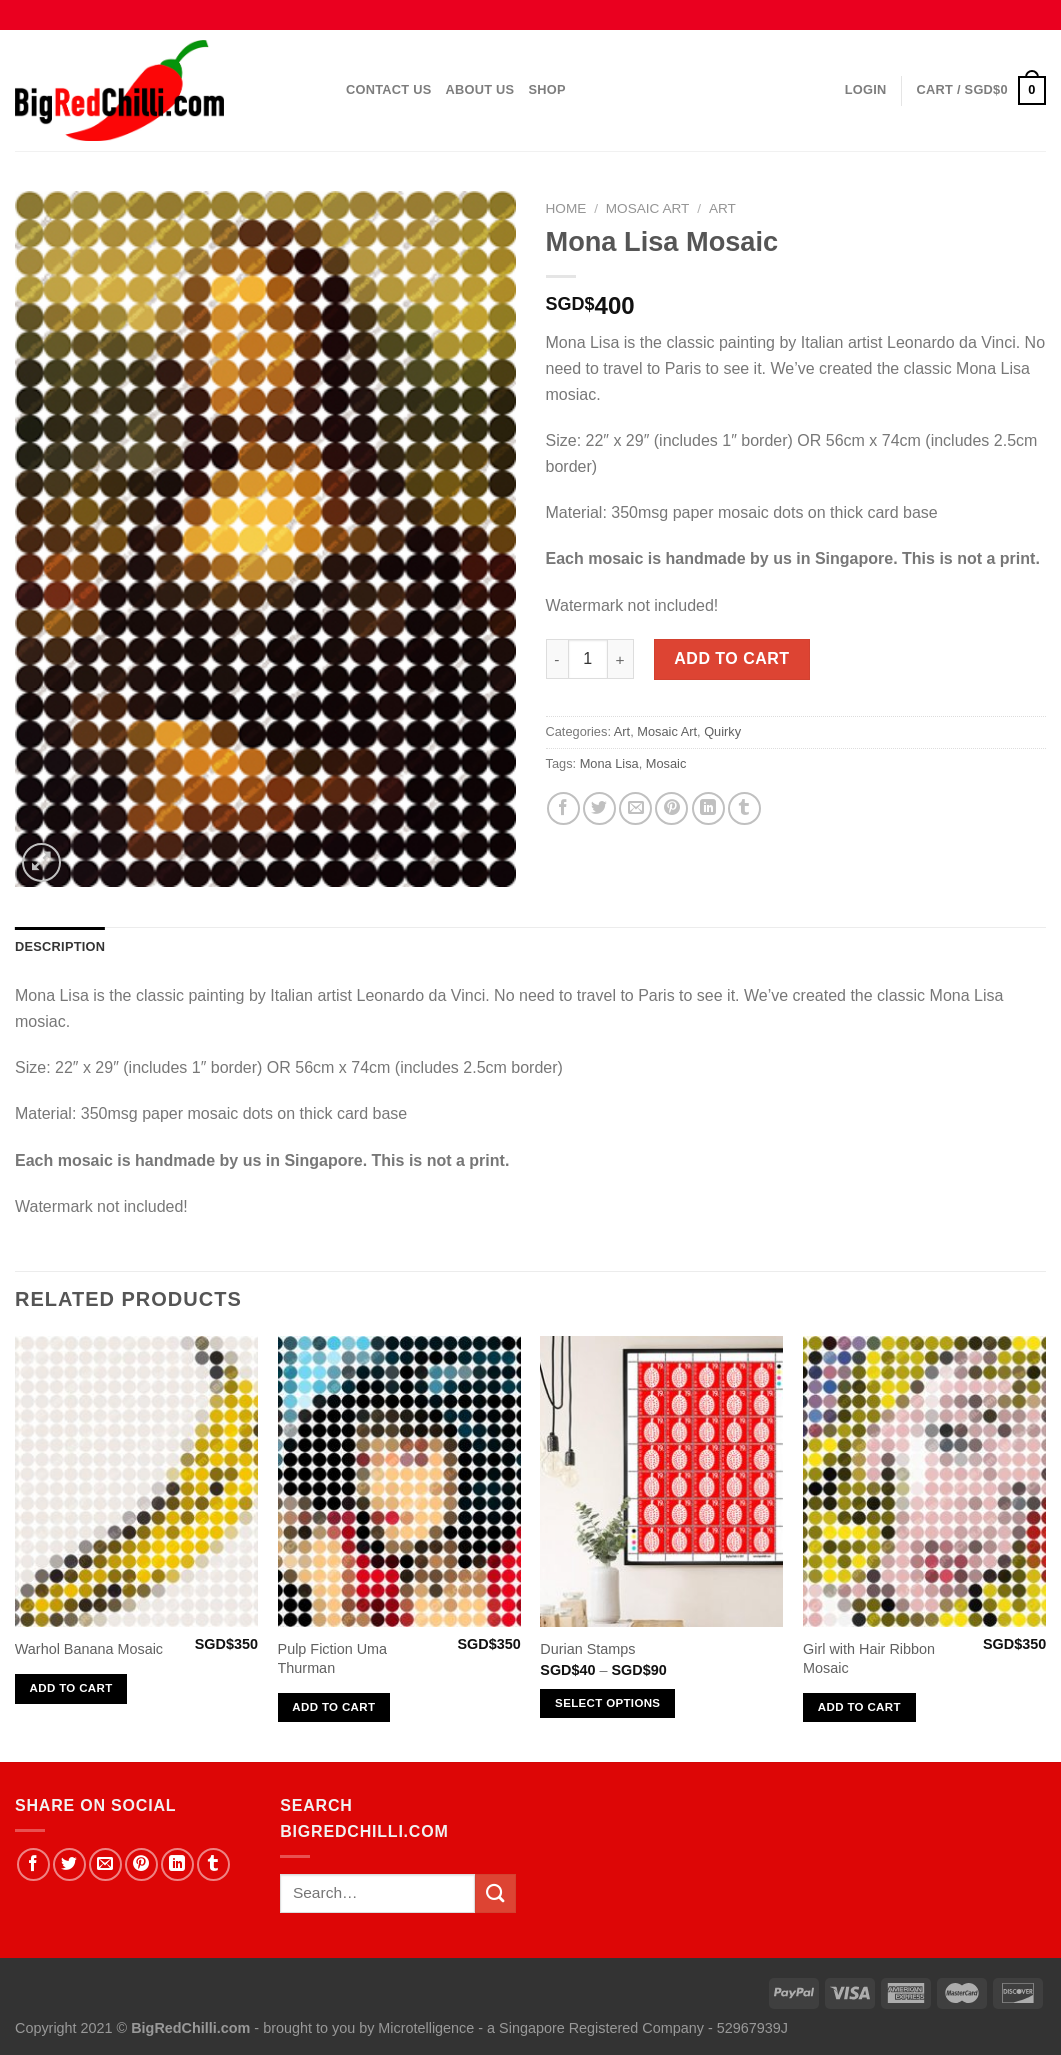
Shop (546, 89)
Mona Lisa (609, 763)
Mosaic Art (648, 208)
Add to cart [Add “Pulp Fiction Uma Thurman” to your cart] (333, 1707)
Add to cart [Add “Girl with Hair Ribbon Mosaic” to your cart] (859, 1707)
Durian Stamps (587, 1649)
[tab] (60, 947)
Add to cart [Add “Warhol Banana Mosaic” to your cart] (71, 1688)
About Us (480, 89)
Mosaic (666, 763)
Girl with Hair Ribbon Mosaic (869, 1658)
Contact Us (389, 89)
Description (60, 946)
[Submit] (495, 1893)
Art (722, 208)
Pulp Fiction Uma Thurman (333, 1658)
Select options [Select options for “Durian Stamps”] (607, 1703)
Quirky (722, 731)
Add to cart (731, 658)
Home (566, 208)
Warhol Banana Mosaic (89, 1649)
